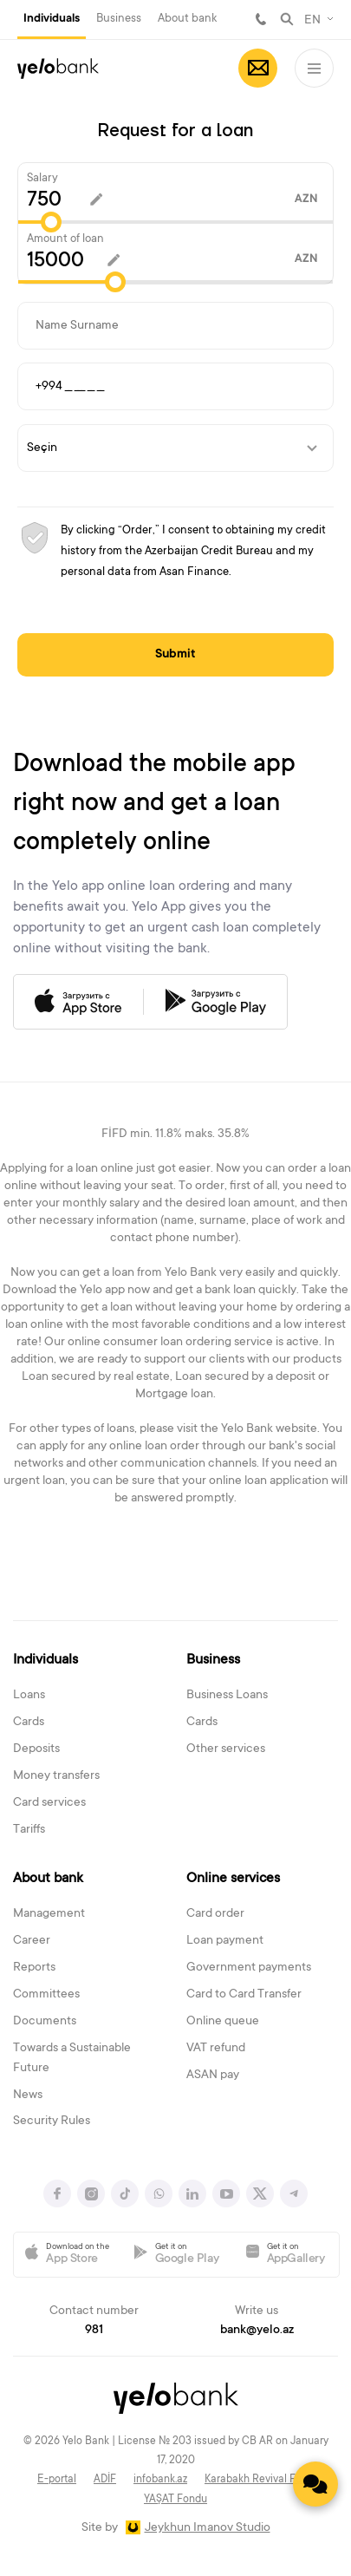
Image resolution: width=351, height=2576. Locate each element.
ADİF (105, 2480)
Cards (28, 1722)
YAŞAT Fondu (175, 2500)
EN (312, 21)
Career (31, 1941)
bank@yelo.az (257, 2330)
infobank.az (160, 2480)
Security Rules (51, 2121)
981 (261, 19)
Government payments (248, 1968)
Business (118, 18)
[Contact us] (315, 2484)
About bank (187, 18)
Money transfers (56, 1776)
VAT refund (215, 2049)
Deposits (36, 1749)
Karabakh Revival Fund (259, 2480)
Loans (29, 1696)
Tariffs (29, 1830)
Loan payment (224, 1941)
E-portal (56, 2480)
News (27, 2095)
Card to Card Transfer (244, 1995)
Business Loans (227, 1696)
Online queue (222, 2022)
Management (49, 1914)
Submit (175, 655)
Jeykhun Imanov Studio (207, 2528)
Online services (233, 1878)
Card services (49, 1803)
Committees (46, 1995)
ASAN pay (212, 2075)
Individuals (51, 19)
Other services (225, 1749)
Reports (34, 1968)
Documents (44, 2022)
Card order (215, 1914)
